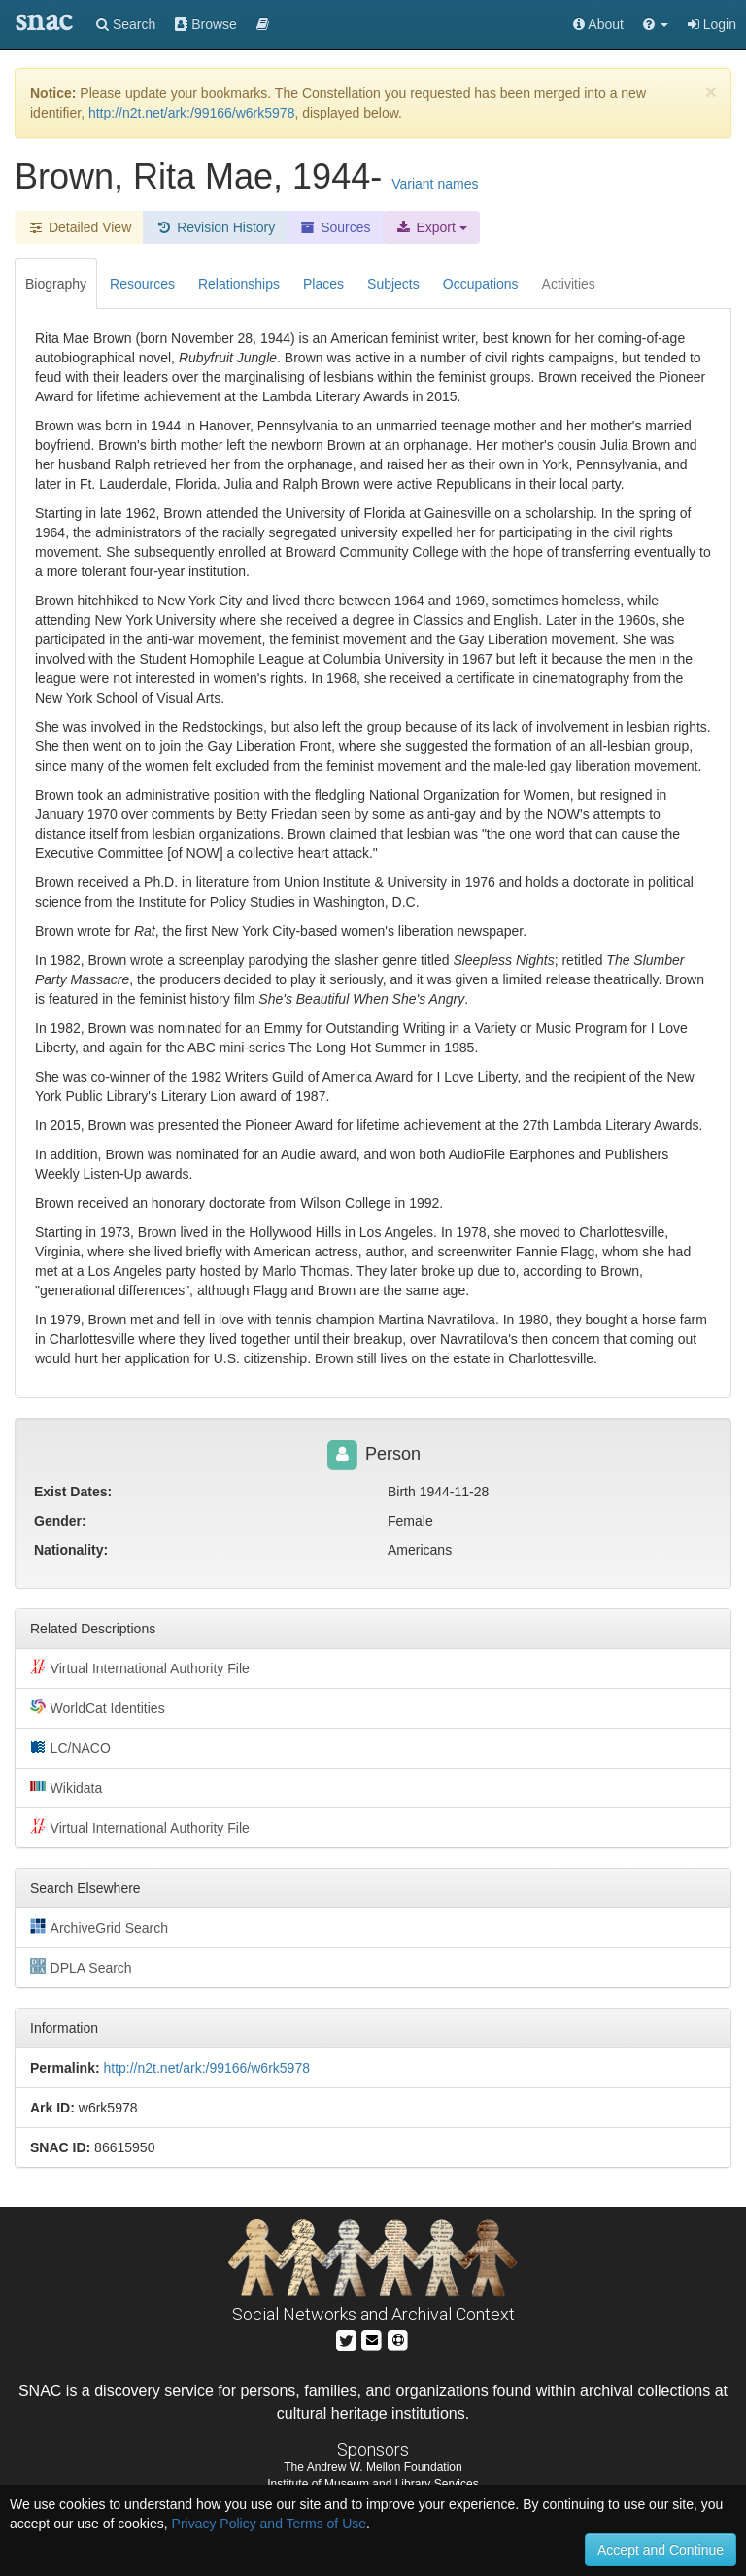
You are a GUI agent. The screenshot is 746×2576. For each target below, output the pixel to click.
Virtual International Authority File (140, 1667)
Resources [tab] (142, 284)
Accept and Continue (660, 2550)
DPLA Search (81, 1966)
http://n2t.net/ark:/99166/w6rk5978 (191, 112)
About (598, 24)
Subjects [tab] (393, 284)
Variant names (434, 183)
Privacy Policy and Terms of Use (269, 2523)
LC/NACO (70, 1747)
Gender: (60, 1520)
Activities (568, 284)
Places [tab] (323, 284)
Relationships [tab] (239, 284)
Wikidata (66, 1787)
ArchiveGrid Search (99, 1927)
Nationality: (71, 1550)
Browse (206, 24)
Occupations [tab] (481, 284)
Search (125, 24)
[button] (655, 24)
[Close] (711, 92)
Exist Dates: (73, 1491)
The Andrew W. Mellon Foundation (372, 2467)
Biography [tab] (55, 284)
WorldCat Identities (97, 1707)
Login (712, 24)
